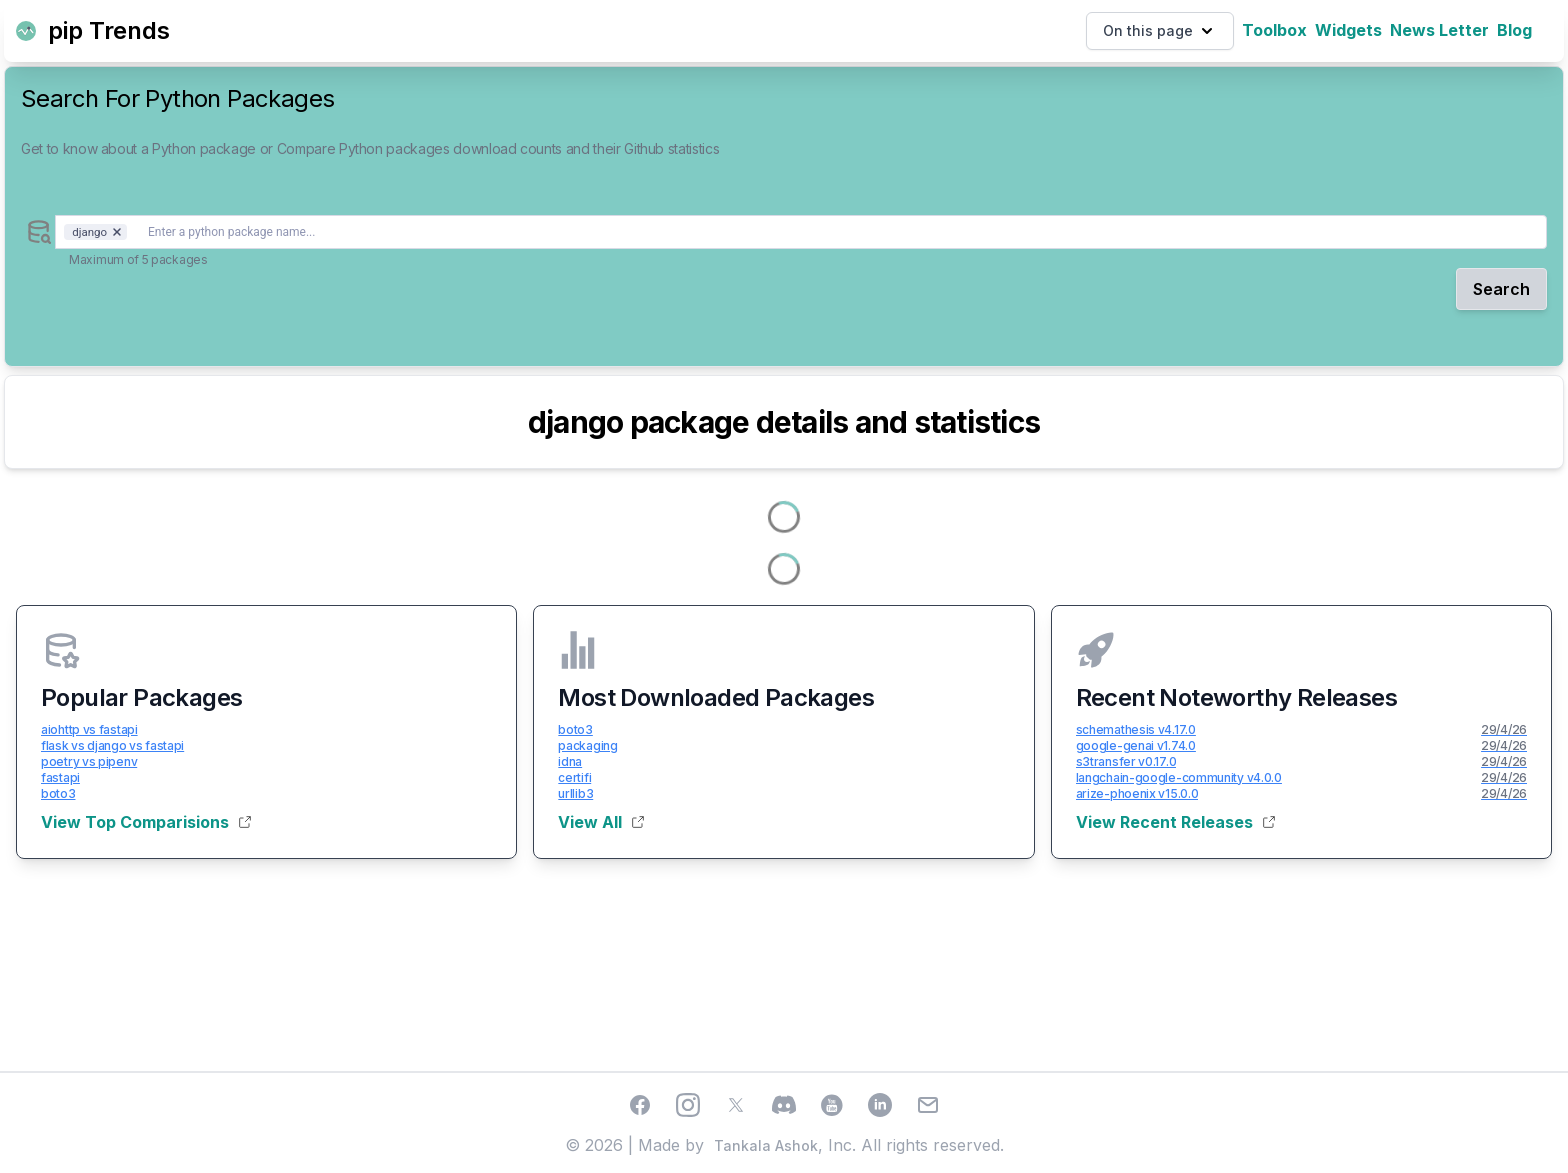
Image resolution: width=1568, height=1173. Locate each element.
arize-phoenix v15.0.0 (1137, 793)
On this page (1160, 31)
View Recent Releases (1175, 822)
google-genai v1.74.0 (1136, 745)
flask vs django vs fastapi (112, 745)
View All (601, 822)
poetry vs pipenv (89, 761)
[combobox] (801, 232)
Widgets (1348, 30)
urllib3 (575, 793)
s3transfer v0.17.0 (1126, 761)
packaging (587, 745)
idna (570, 761)
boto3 (58, 793)
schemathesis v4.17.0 (1136, 729)
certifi (574, 777)
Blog (1514, 30)
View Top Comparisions (146, 822)
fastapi (60, 777)
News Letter (1439, 30)
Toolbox (1274, 30)
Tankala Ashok (766, 1145)
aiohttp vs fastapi (89, 729)
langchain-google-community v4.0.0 (1179, 777)
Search (1501, 289)
